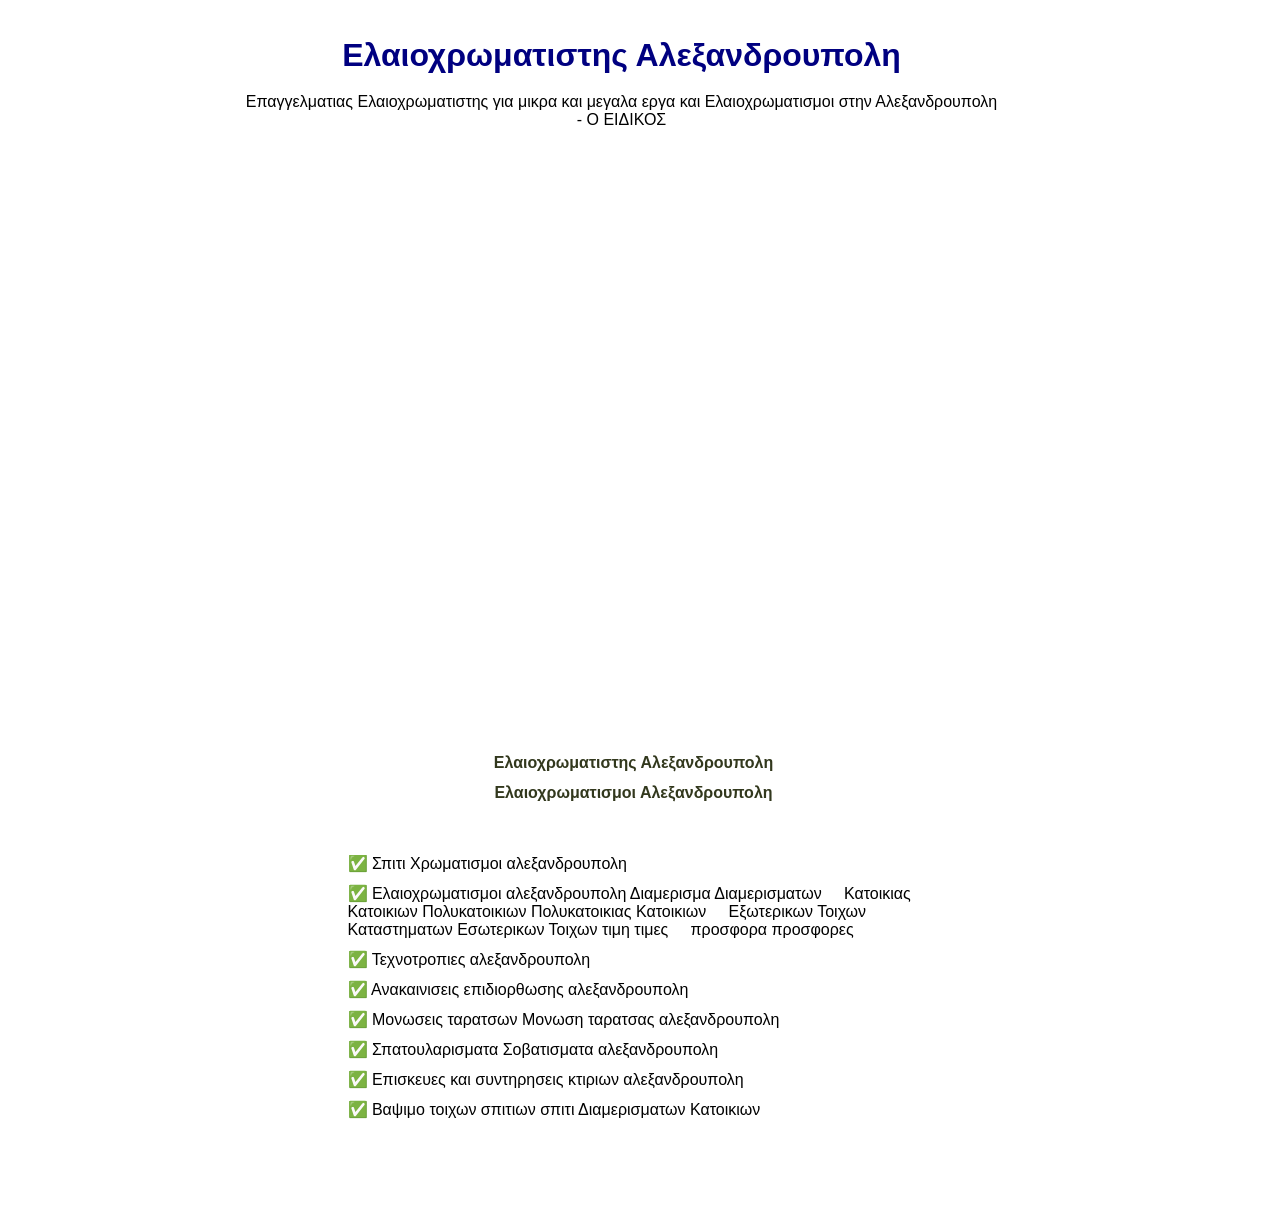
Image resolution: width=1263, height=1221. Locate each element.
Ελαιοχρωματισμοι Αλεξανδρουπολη (633, 792)
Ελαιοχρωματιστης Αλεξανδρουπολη (633, 762)
